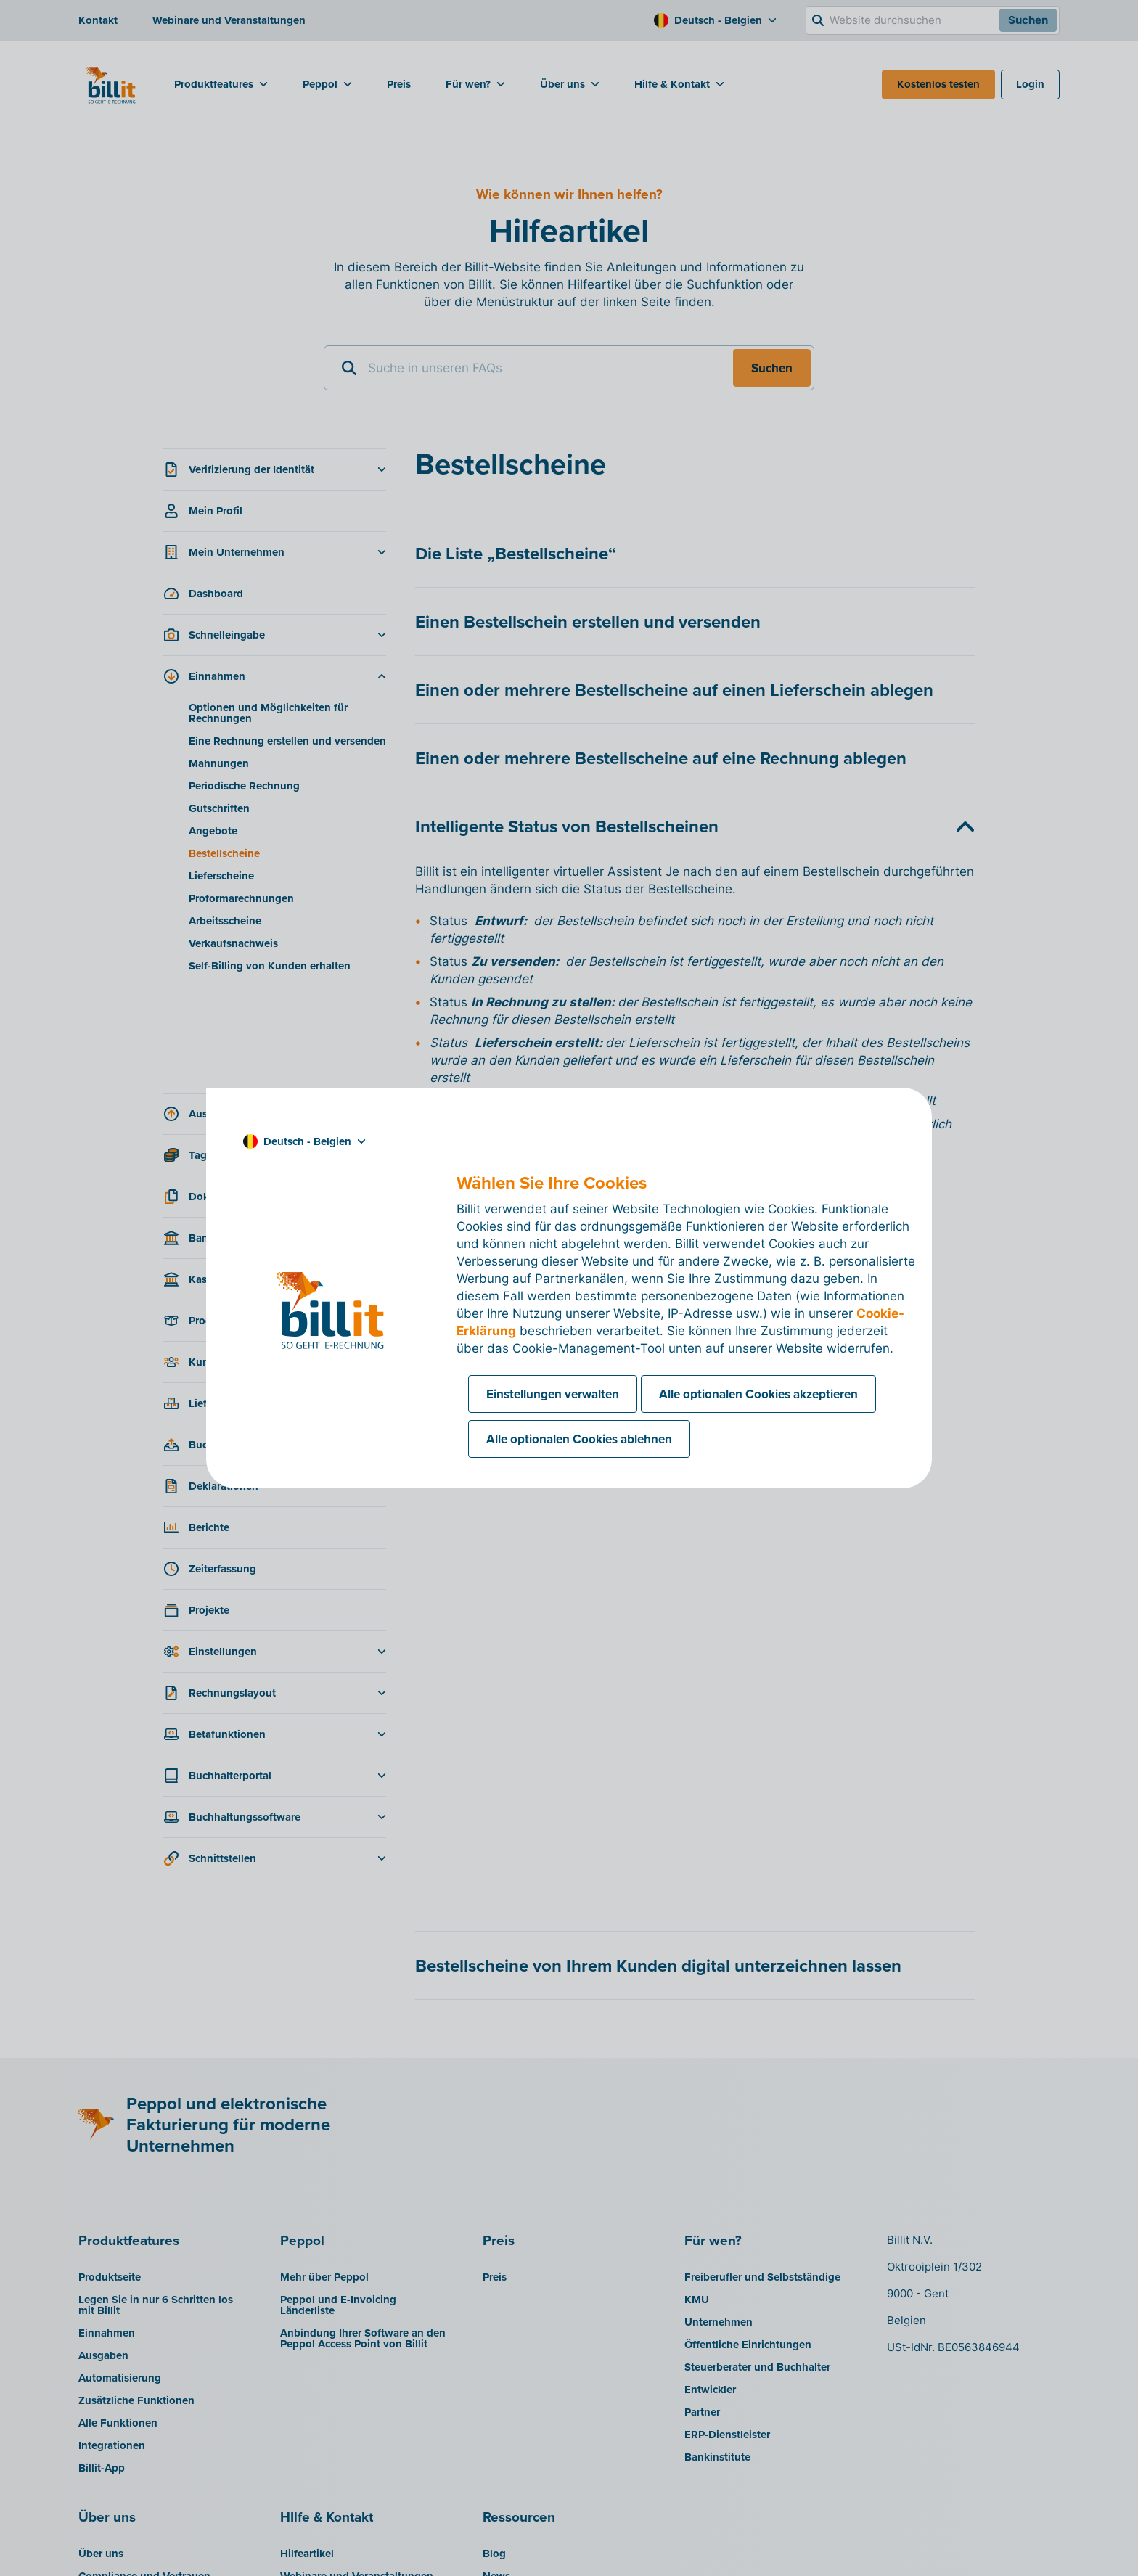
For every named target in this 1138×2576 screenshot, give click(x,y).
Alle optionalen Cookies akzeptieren (758, 1394)
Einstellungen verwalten (552, 1394)
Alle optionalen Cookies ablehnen (579, 1439)
